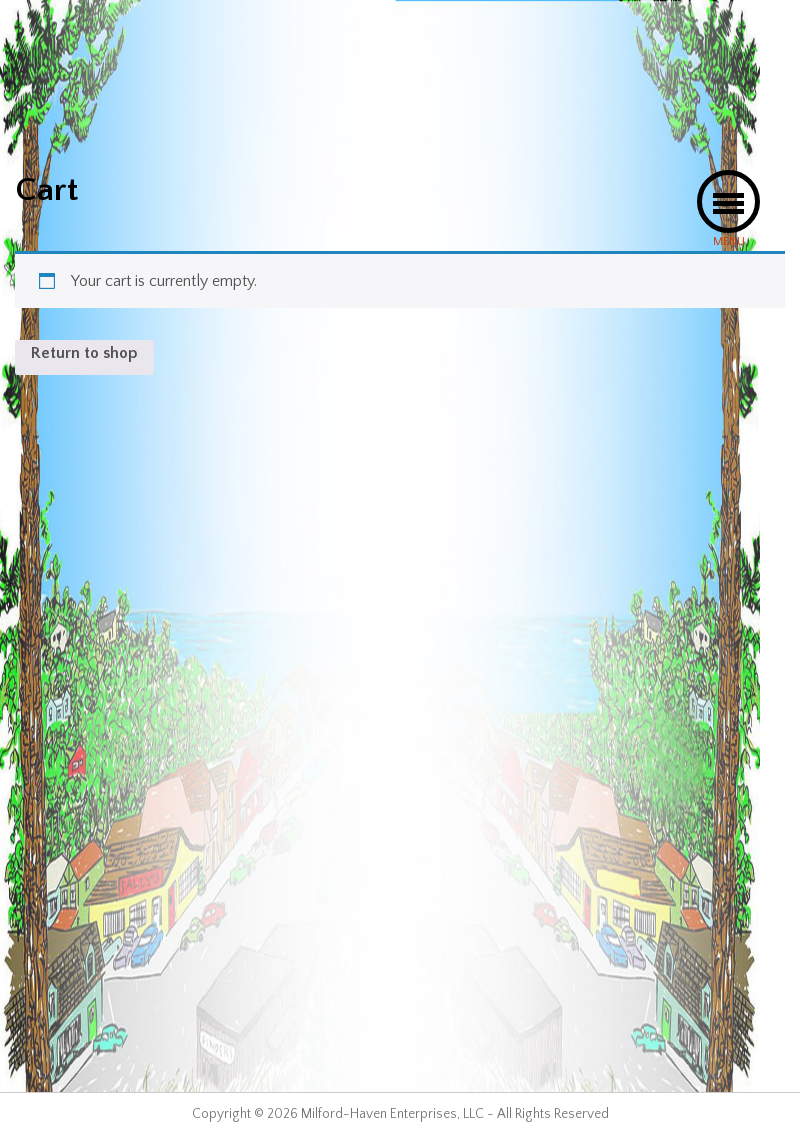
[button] (728, 201)
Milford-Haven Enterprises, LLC (392, 1114)
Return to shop (84, 353)
